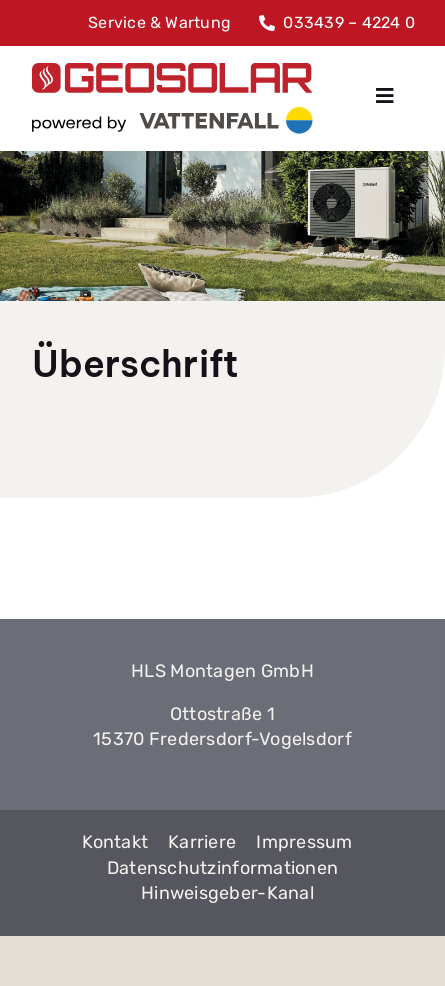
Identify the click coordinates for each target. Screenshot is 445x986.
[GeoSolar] (172, 98)
